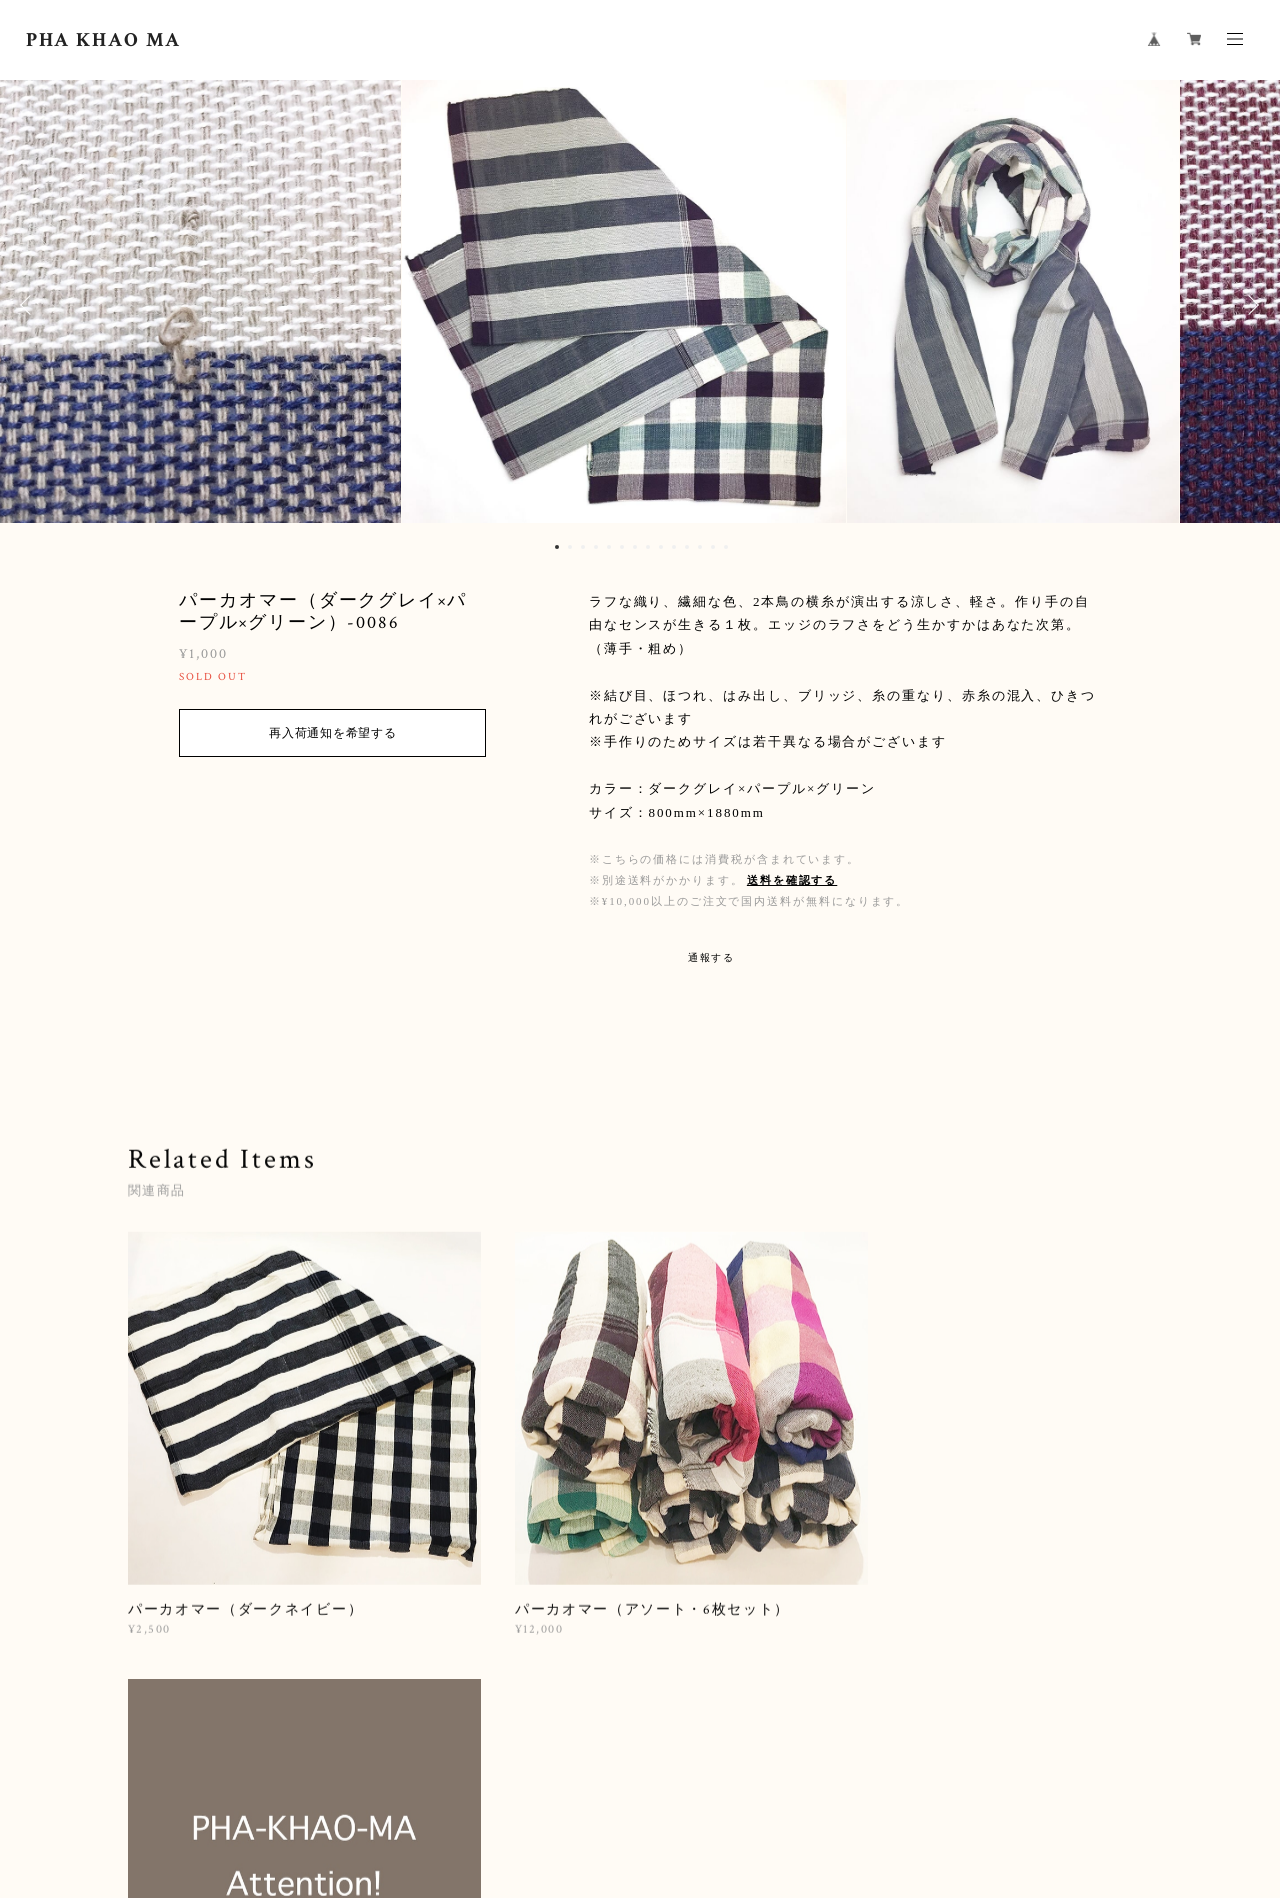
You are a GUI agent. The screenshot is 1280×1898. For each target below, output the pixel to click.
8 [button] (648, 547)
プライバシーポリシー (346, 1787)
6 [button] (622, 547)
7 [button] (635, 547)
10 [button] (674, 547)
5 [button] (609, 547)
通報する (712, 957)
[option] (640, 305)
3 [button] (583, 547)
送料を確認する (792, 880)
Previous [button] (30, 305)
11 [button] (687, 547)
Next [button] (1250, 305)
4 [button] (596, 547)
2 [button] (570, 547)
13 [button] (713, 547)
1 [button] (557, 547)
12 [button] (700, 547)
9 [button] (661, 547)
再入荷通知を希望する (332, 733)
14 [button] (726, 547)
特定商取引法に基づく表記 (498, 1787)
